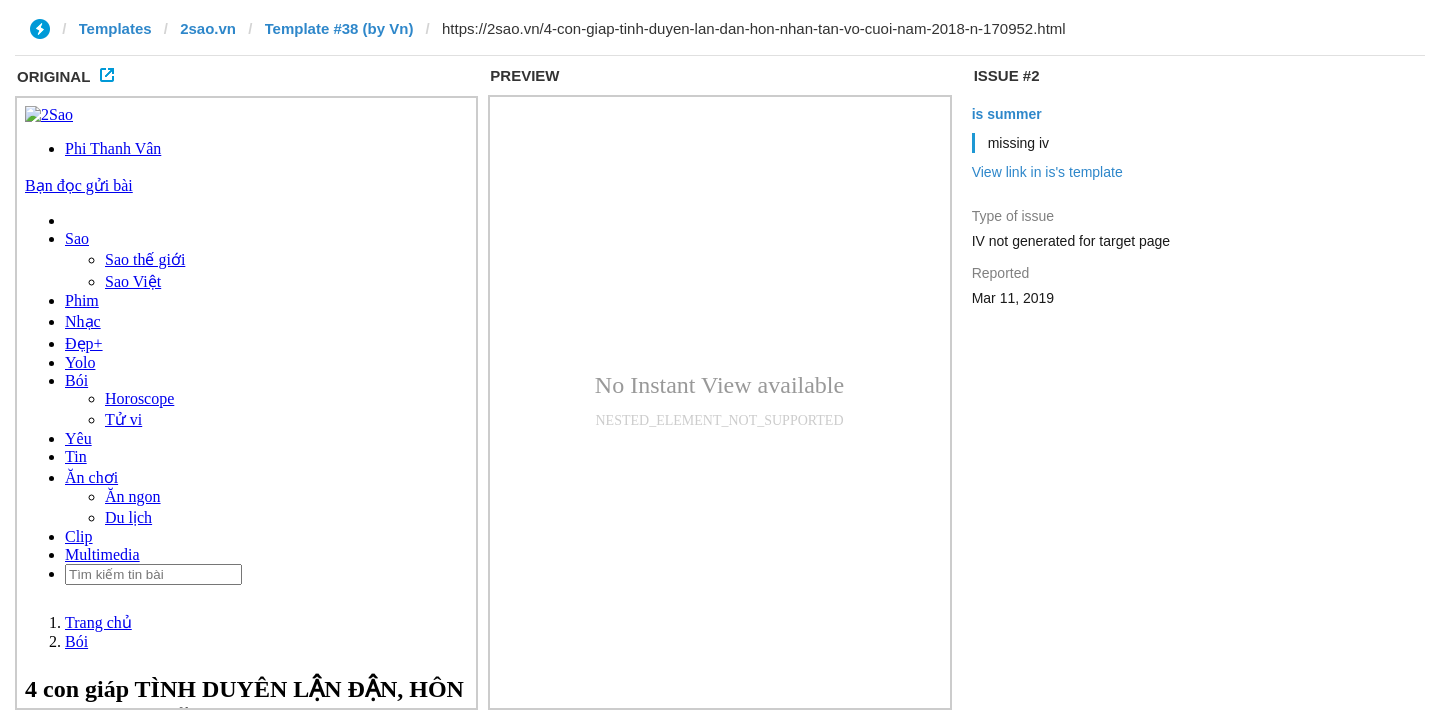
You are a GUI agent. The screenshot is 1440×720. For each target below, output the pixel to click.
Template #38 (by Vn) (339, 28)
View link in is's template (1047, 172)
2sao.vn (208, 28)
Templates (115, 28)
